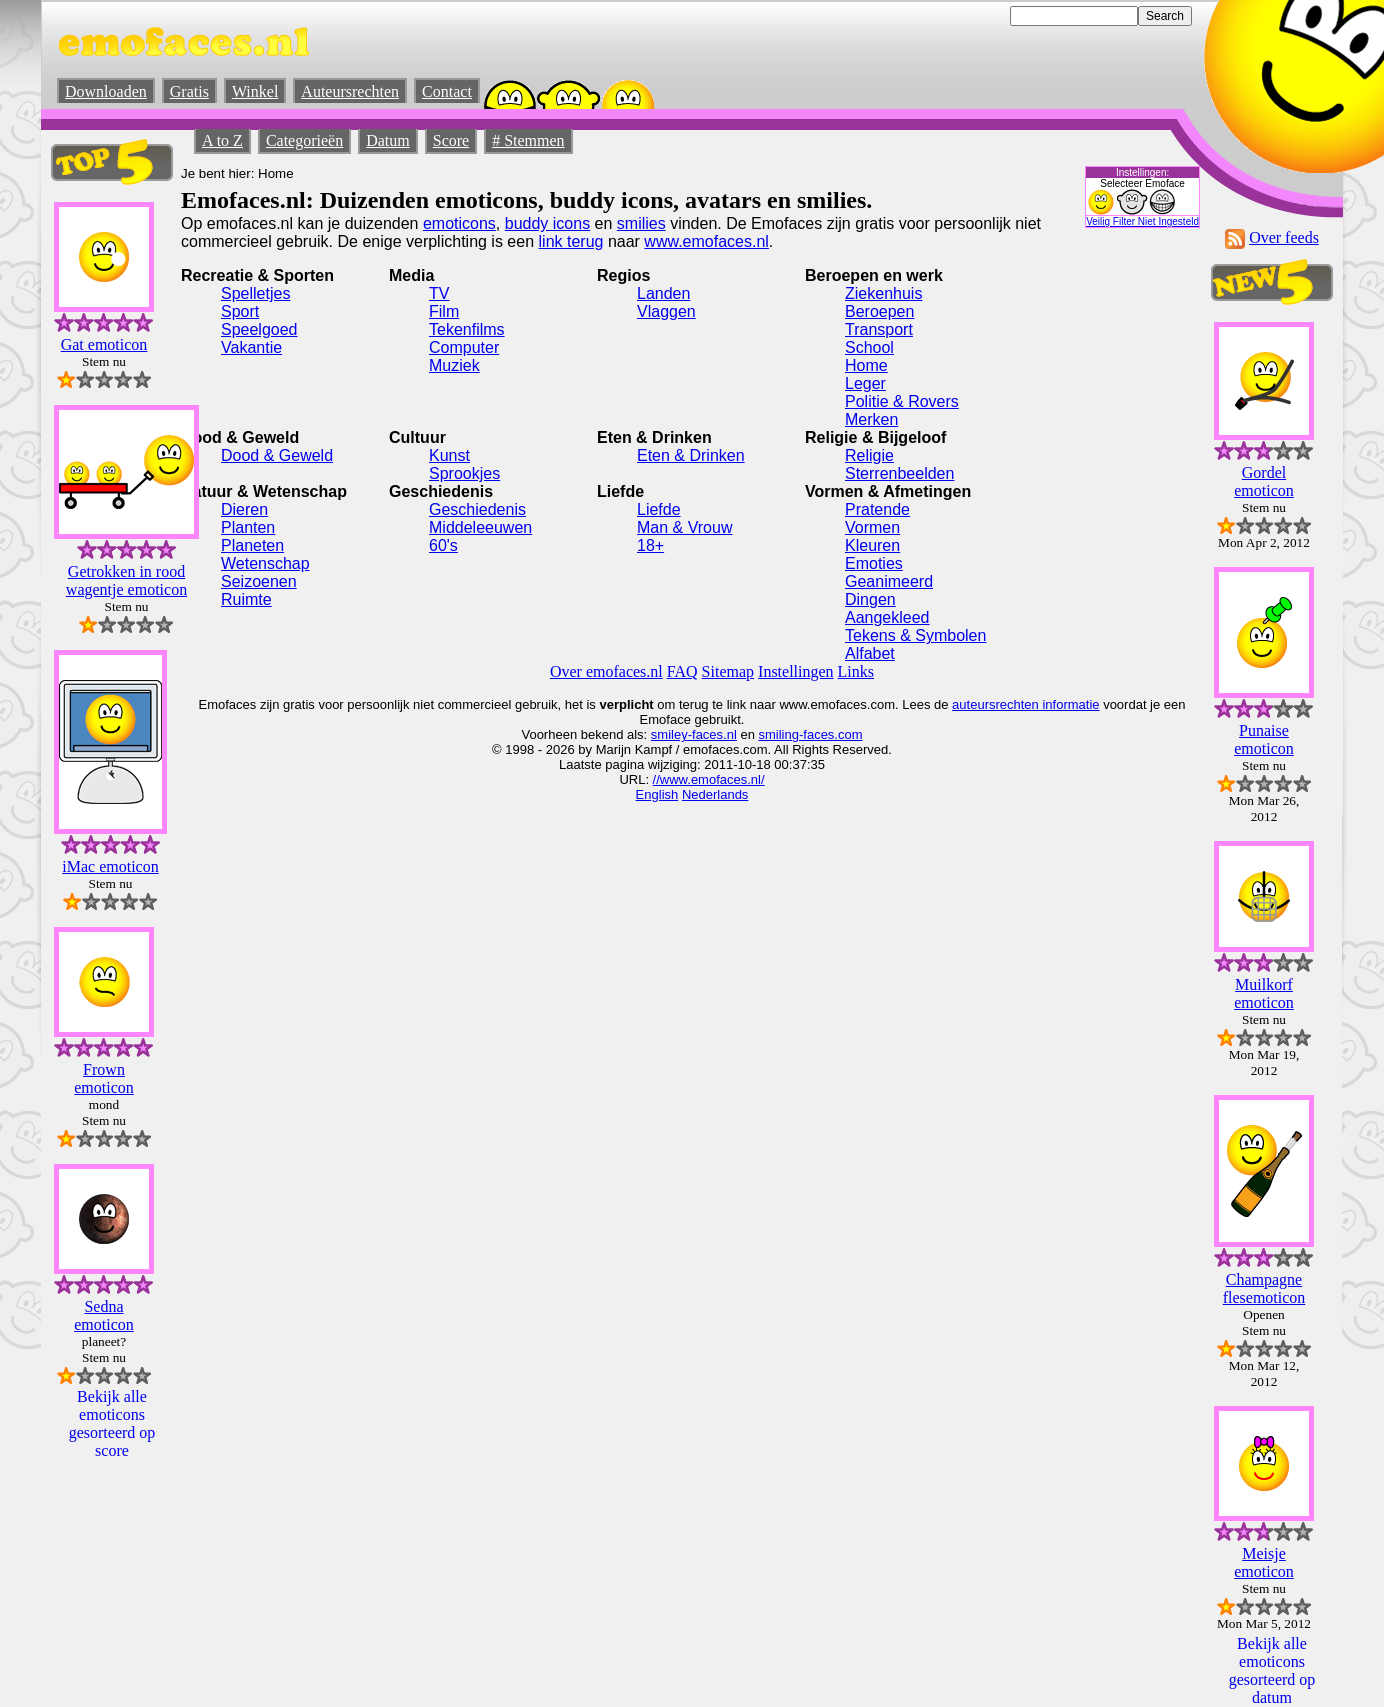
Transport (879, 329)
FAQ (682, 671)
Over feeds (1284, 237)
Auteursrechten (350, 91)
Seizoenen (259, 581)
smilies (641, 223)
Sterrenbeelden (899, 473)
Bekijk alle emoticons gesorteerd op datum (1272, 1670)
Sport (240, 311)
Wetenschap (265, 563)
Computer (464, 347)
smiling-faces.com (811, 734)
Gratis (189, 91)
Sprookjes (464, 473)
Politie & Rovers (902, 401)
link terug (571, 241)
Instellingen (796, 671)
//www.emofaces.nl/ (709, 779)
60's (443, 545)
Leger (865, 383)
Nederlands (715, 794)
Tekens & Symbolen (915, 635)
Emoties (874, 563)
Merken (871, 419)
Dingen (870, 599)
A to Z (222, 140)
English (657, 794)
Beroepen (879, 311)
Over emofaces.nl (606, 671)
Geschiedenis (477, 509)
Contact (447, 91)
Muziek (454, 365)
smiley (669, 734)
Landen (663, 293)
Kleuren (872, 545)
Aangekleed (887, 617)
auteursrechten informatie (1025, 704)
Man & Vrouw (684, 527)
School (869, 347)
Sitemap (728, 671)
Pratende (877, 509)
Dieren (244, 509)
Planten (248, 527)
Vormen (872, 527)
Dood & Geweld (277, 455)
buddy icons (547, 223)
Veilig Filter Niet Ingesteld (1142, 221)
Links (856, 671)
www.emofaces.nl (706, 241)
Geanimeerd (889, 581)
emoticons (459, 223)
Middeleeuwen (480, 527)
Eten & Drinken (691, 455)
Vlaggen (666, 311)
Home (866, 365)
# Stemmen (528, 140)
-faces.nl (712, 734)
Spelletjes (255, 293)
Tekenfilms (467, 329)
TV (439, 293)
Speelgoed (259, 329)
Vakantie (251, 347)
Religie (869, 455)
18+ (650, 545)
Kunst (449, 455)
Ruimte (246, 599)
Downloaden (106, 91)
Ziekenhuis (883, 293)
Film (444, 311)
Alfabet (870, 653)
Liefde (659, 509)
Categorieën (304, 140)
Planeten (252, 545)
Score (451, 140)
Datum (388, 140)
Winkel (255, 91)
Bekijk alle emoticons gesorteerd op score (112, 1423)
